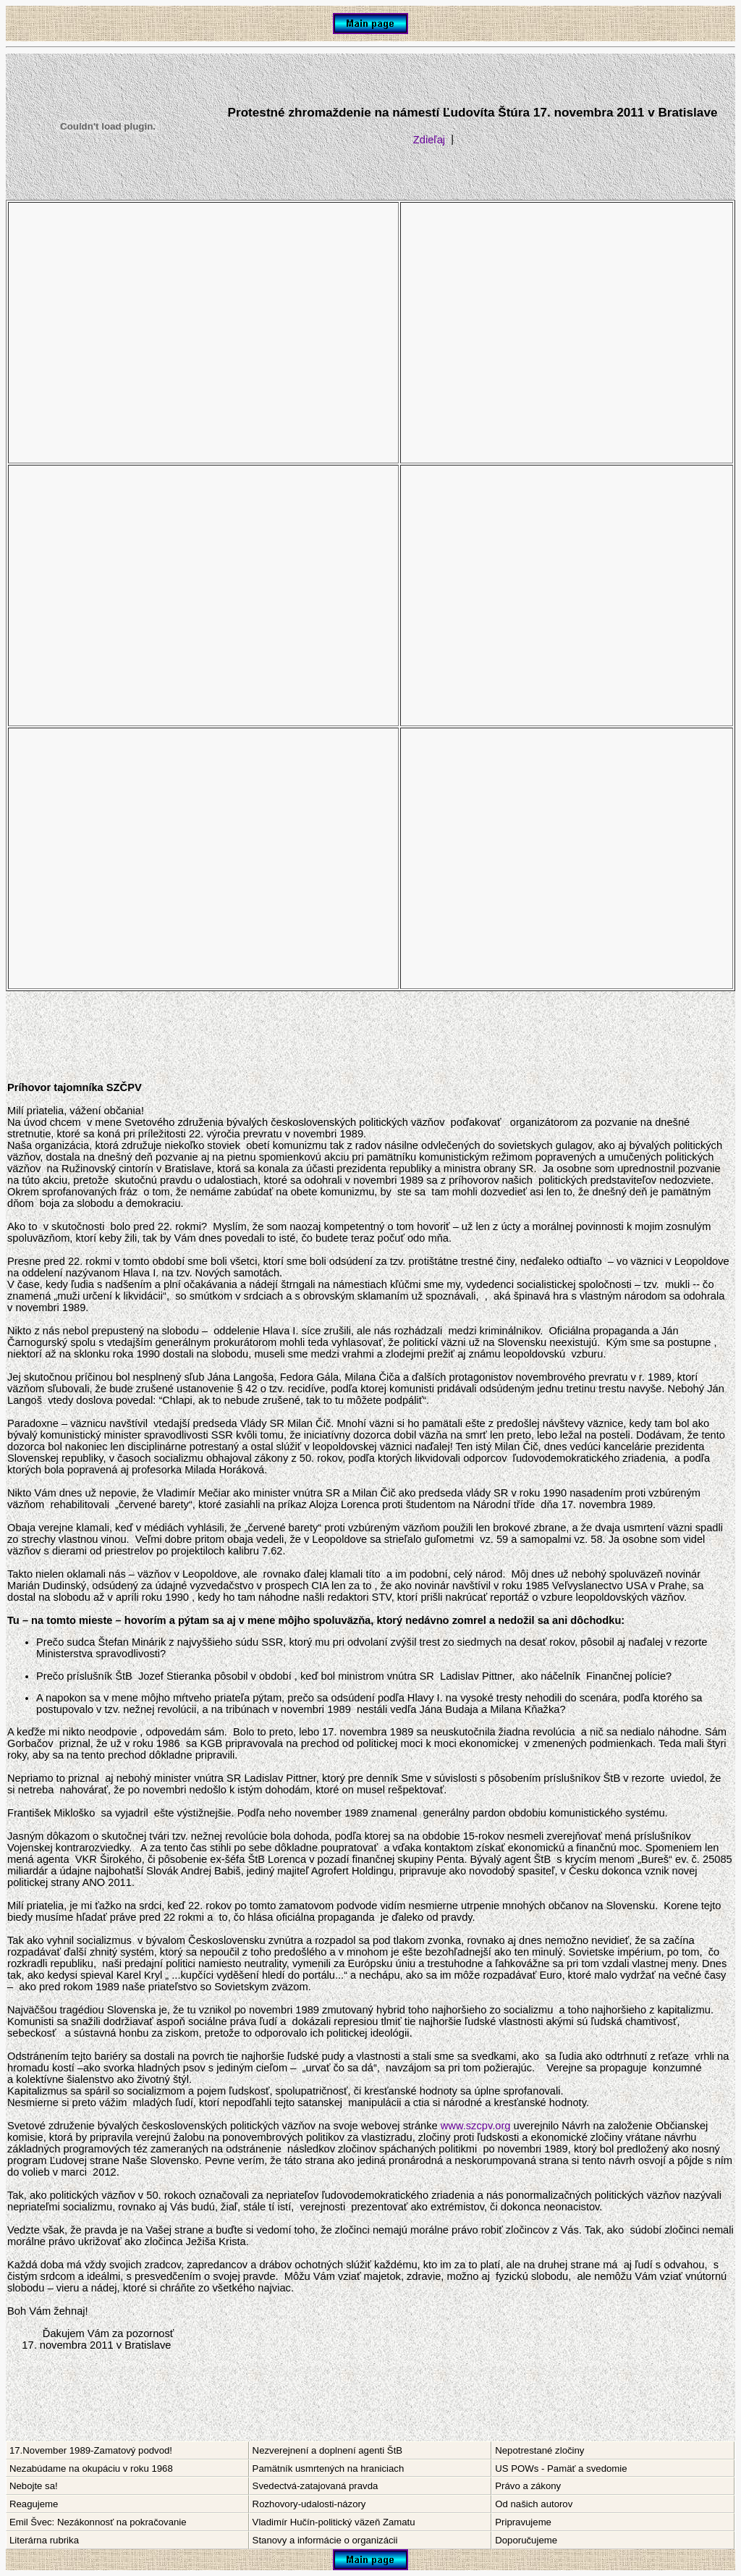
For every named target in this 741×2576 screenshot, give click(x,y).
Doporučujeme (526, 2540)
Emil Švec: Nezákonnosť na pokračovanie (98, 2522)
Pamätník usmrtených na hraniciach (329, 2468)
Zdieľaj (429, 140)
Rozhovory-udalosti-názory (309, 2504)
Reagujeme (33, 2504)
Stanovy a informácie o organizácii (325, 2540)
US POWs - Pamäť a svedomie (561, 2468)
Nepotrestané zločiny (539, 2450)
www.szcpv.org (476, 2125)
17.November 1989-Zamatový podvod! (90, 2450)
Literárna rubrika (44, 2540)
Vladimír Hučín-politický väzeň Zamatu (334, 2522)
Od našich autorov (533, 2504)
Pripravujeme (523, 2522)
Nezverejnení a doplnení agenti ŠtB (327, 2450)
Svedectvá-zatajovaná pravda (315, 2485)
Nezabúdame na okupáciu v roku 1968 (91, 2468)
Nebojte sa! (33, 2485)
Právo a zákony (528, 2485)
